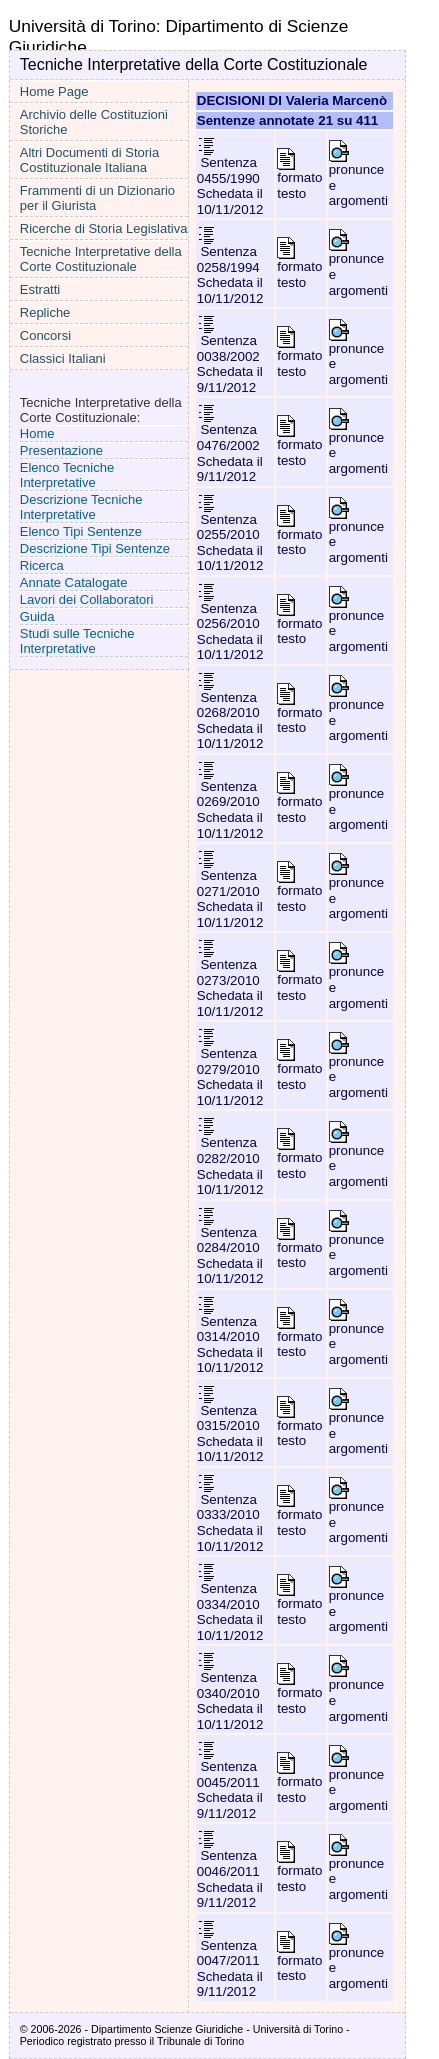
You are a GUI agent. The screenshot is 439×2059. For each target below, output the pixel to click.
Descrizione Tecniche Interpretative (81, 507)
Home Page (54, 91)
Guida (37, 616)
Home (37, 433)
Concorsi (45, 335)
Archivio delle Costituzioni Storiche (94, 122)
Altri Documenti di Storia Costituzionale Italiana (89, 160)
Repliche (45, 312)
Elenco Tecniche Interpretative (67, 475)
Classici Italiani (63, 358)
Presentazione (61, 450)
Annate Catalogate (74, 582)
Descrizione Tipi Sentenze (95, 548)
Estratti (40, 289)
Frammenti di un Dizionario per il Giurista (97, 198)
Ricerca (42, 565)
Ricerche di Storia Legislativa (104, 228)
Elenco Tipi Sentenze (81, 531)
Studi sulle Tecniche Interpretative (77, 641)
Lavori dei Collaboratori (87, 599)
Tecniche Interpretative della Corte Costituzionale (101, 259)
